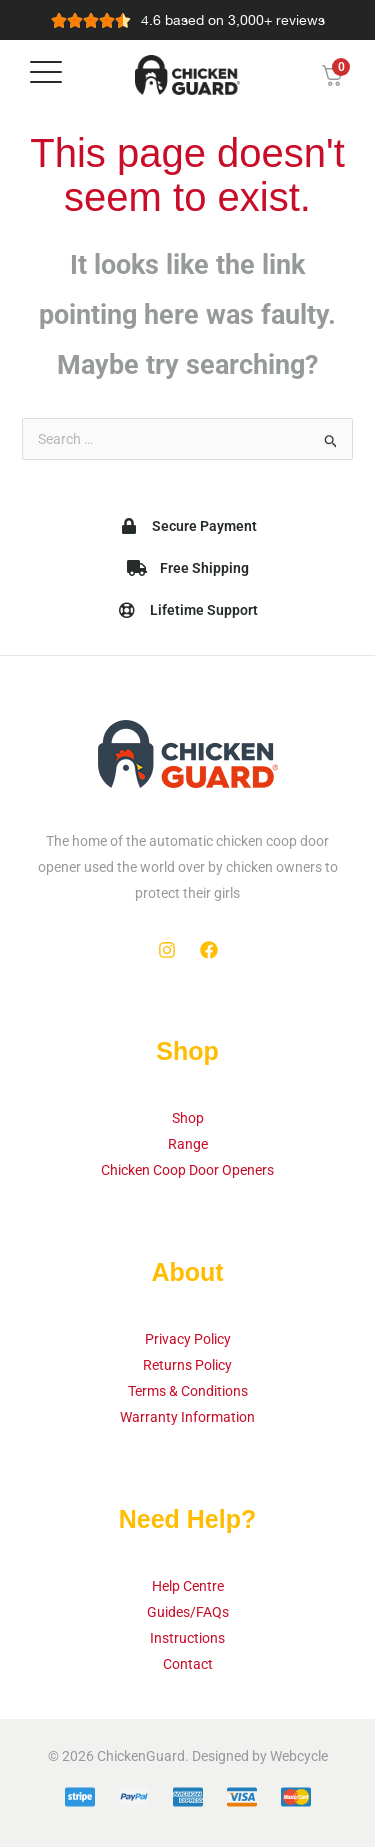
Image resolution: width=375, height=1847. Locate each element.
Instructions (187, 1638)
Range (188, 1144)
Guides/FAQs (188, 1612)
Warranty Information (187, 1417)
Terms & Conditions (188, 1391)
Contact (188, 1664)
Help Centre (188, 1586)
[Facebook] (209, 950)
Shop (188, 1118)
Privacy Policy (188, 1339)
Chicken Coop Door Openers (187, 1170)
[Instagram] (167, 950)
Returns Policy (187, 1365)
